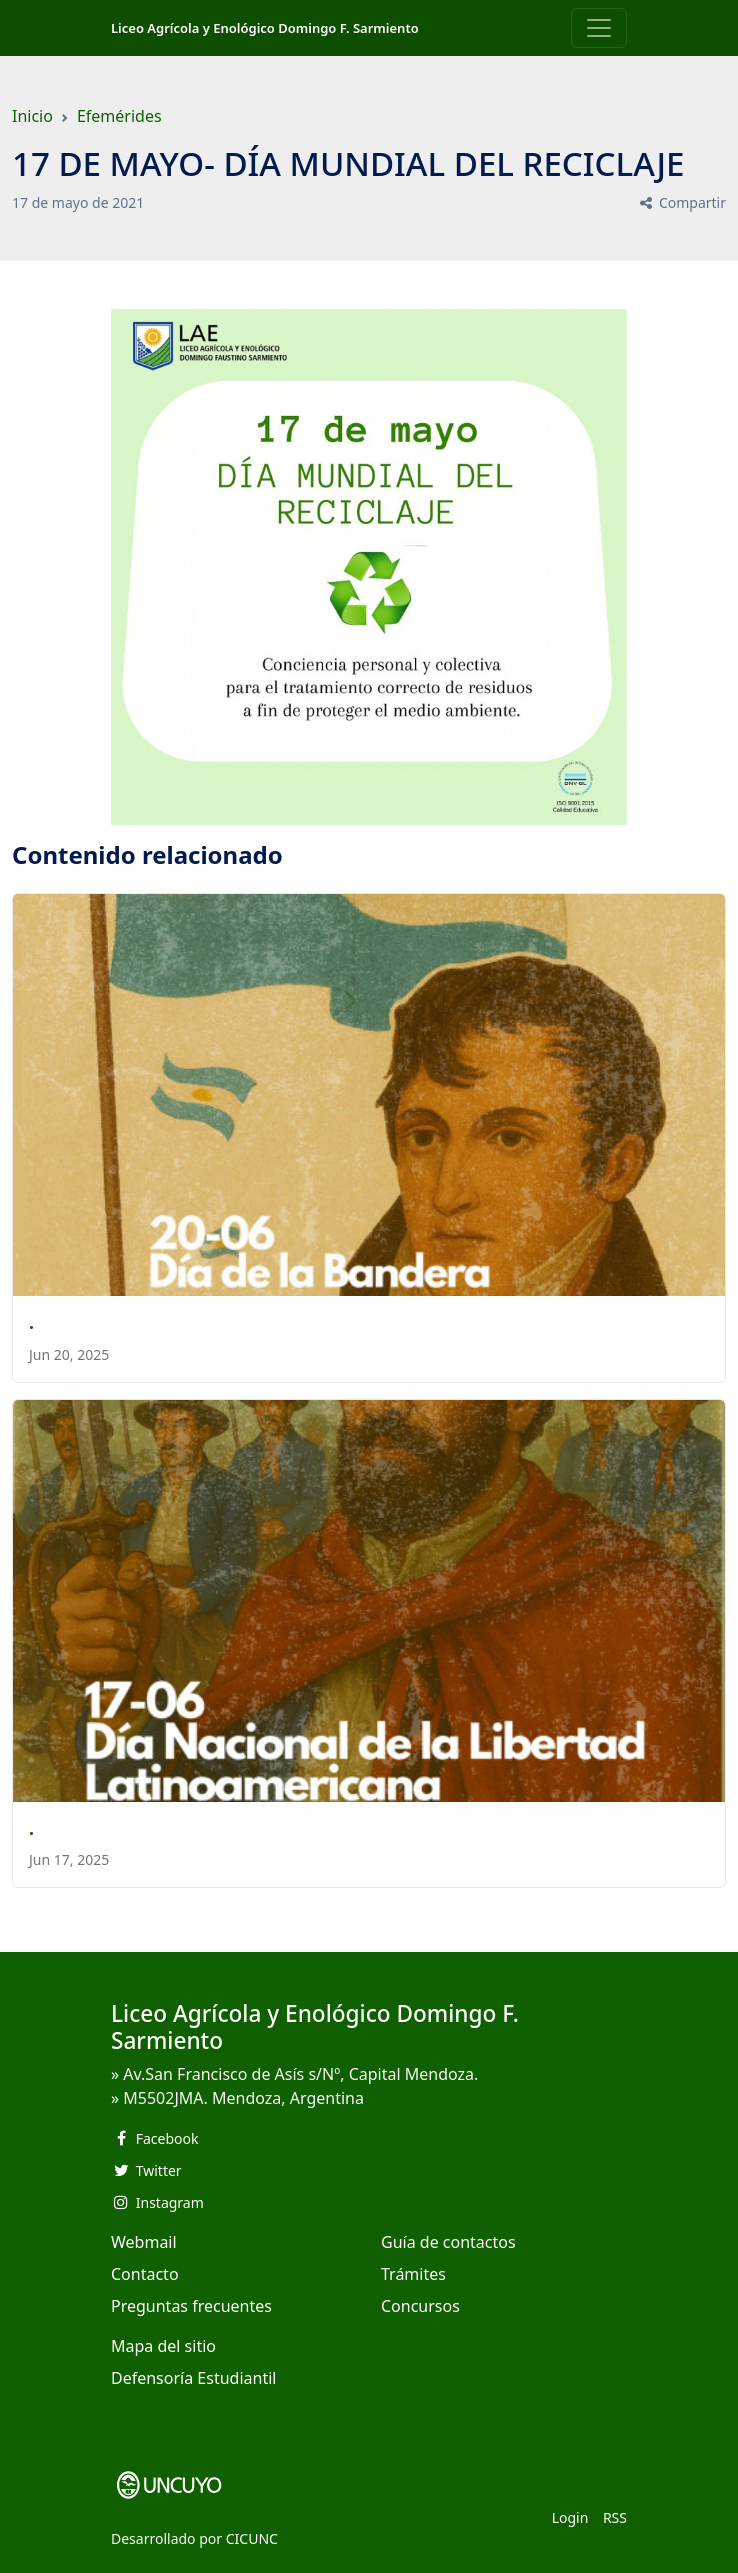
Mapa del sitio (163, 2346)
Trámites (413, 2274)
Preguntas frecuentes (191, 2306)
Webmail (144, 2242)
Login (570, 2517)
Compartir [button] (681, 202)
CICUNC (252, 2538)
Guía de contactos (448, 2242)
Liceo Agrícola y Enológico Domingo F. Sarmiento (265, 28)
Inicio (32, 116)
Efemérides (119, 116)
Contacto (145, 2274)
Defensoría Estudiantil (193, 2378)
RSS (615, 2517)
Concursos (420, 2306)
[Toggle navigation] (599, 28)
